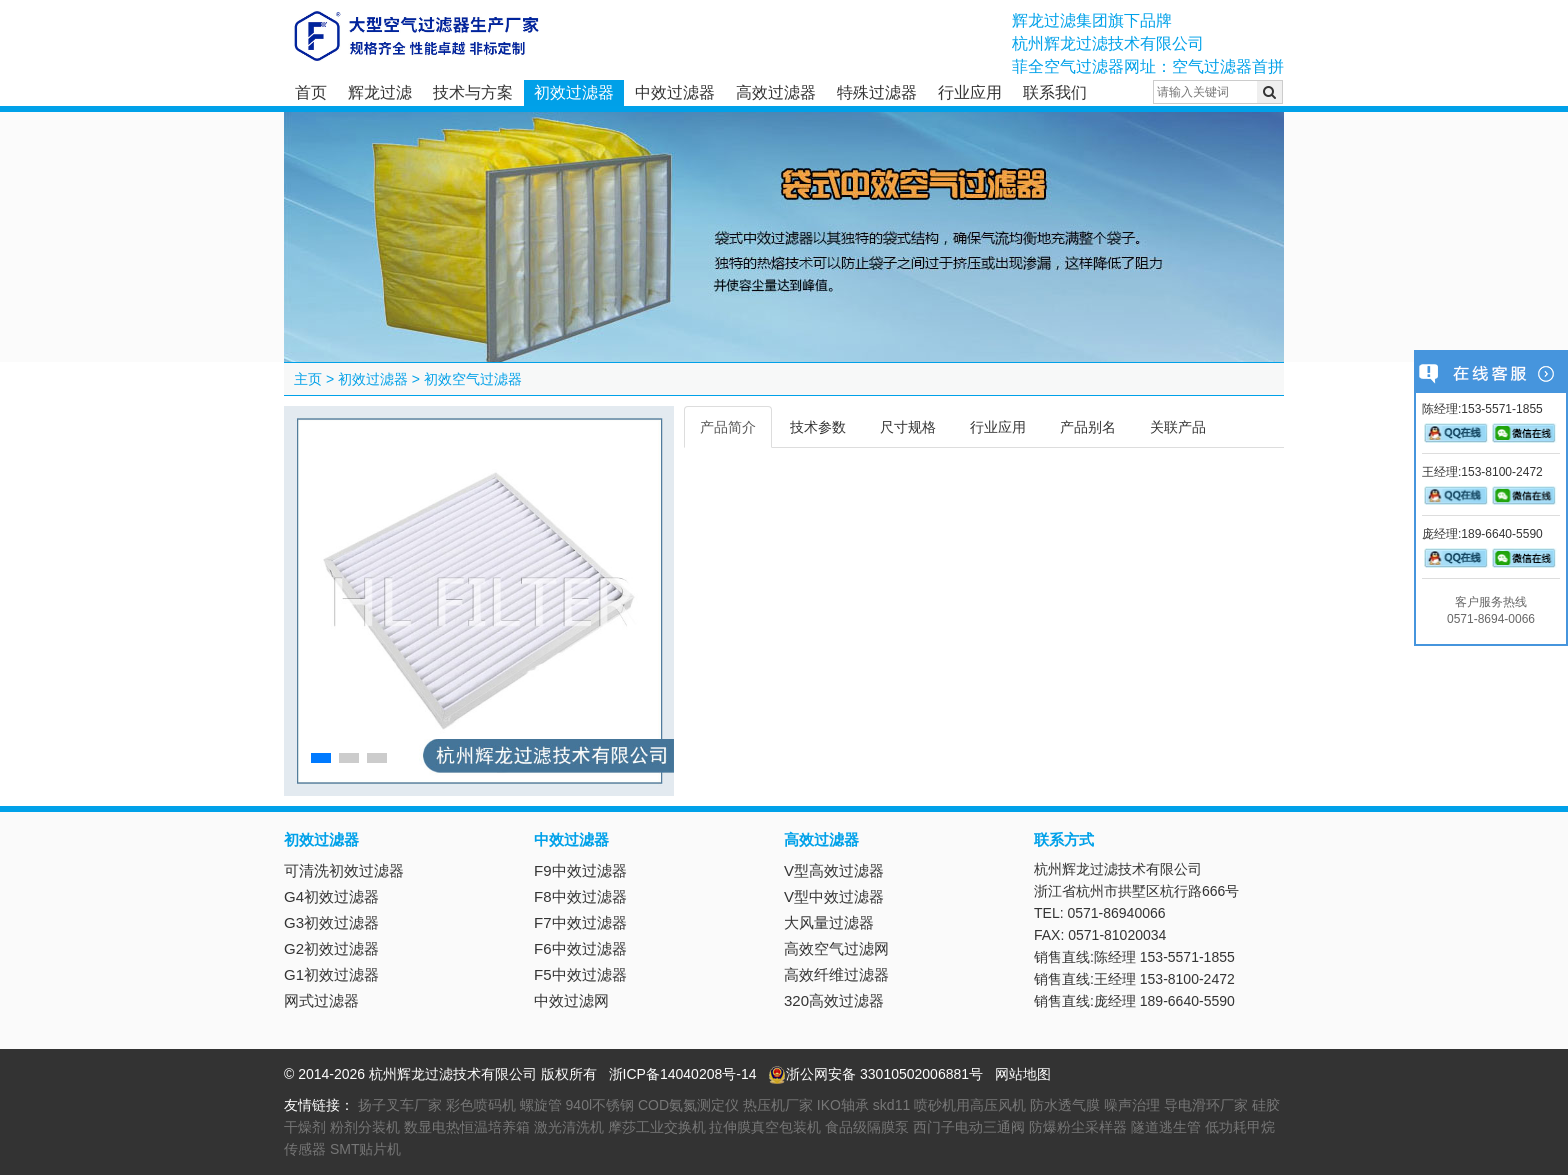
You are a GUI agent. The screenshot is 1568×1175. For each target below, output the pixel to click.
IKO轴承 (843, 1105)
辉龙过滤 (380, 92)
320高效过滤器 (834, 1000)
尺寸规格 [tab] (908, 427)
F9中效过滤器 (580, 870)
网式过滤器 (321, 1000)
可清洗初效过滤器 (344, 870)
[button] (321, 758)
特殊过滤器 (877, 92)
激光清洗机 (569, 1127)
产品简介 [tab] (728, 427)
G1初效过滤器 (331, 974)
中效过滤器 (675, 92)
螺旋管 (541, 1105)
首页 (311, 92)
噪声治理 (1132, 1105)
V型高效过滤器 (834, 870)
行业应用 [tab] (998, 427)
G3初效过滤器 (331, 922)
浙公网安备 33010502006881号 (875, 1074)
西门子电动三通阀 (969, 1127)
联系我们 (1055, 92)
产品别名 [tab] (1088, 427)
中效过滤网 (571, 1000)
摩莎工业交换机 (657, 1127)
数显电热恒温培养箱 (467, 1127)
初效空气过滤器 (473, 379)
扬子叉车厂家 (400, 1105)
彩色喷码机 (481, 1105)
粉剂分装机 (365, 1127)
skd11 (891, 1105)
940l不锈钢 (600, 1105)
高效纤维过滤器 (836, 974)
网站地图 (1023, 1074)
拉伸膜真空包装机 (765, 1127)
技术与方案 (473, 92)
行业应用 (970, 92)
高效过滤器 (776, 92)
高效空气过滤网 (836, 948)
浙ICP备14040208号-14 (683, 1074)
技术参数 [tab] (818, 427)
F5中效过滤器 (580, 974)
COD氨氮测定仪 (688, 1105)
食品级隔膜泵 (867, 1127)
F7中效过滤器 (580, 922)
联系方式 (1064, 839)
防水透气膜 (1065, 1105)
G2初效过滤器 (331, 948)
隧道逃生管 (1166, 1127)
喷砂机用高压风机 (970, 1105)
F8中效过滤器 (580, 896)
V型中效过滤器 (834, 896)
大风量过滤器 (829, 922)
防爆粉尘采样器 (1078, 1127)
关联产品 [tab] (1178, 427)
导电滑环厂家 (1206, 1105)
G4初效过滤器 (331, 896)
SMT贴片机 (366, 1149)
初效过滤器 (574, 92)
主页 (308, 379)
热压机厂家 (778, 1105)
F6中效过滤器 (580, 948)
